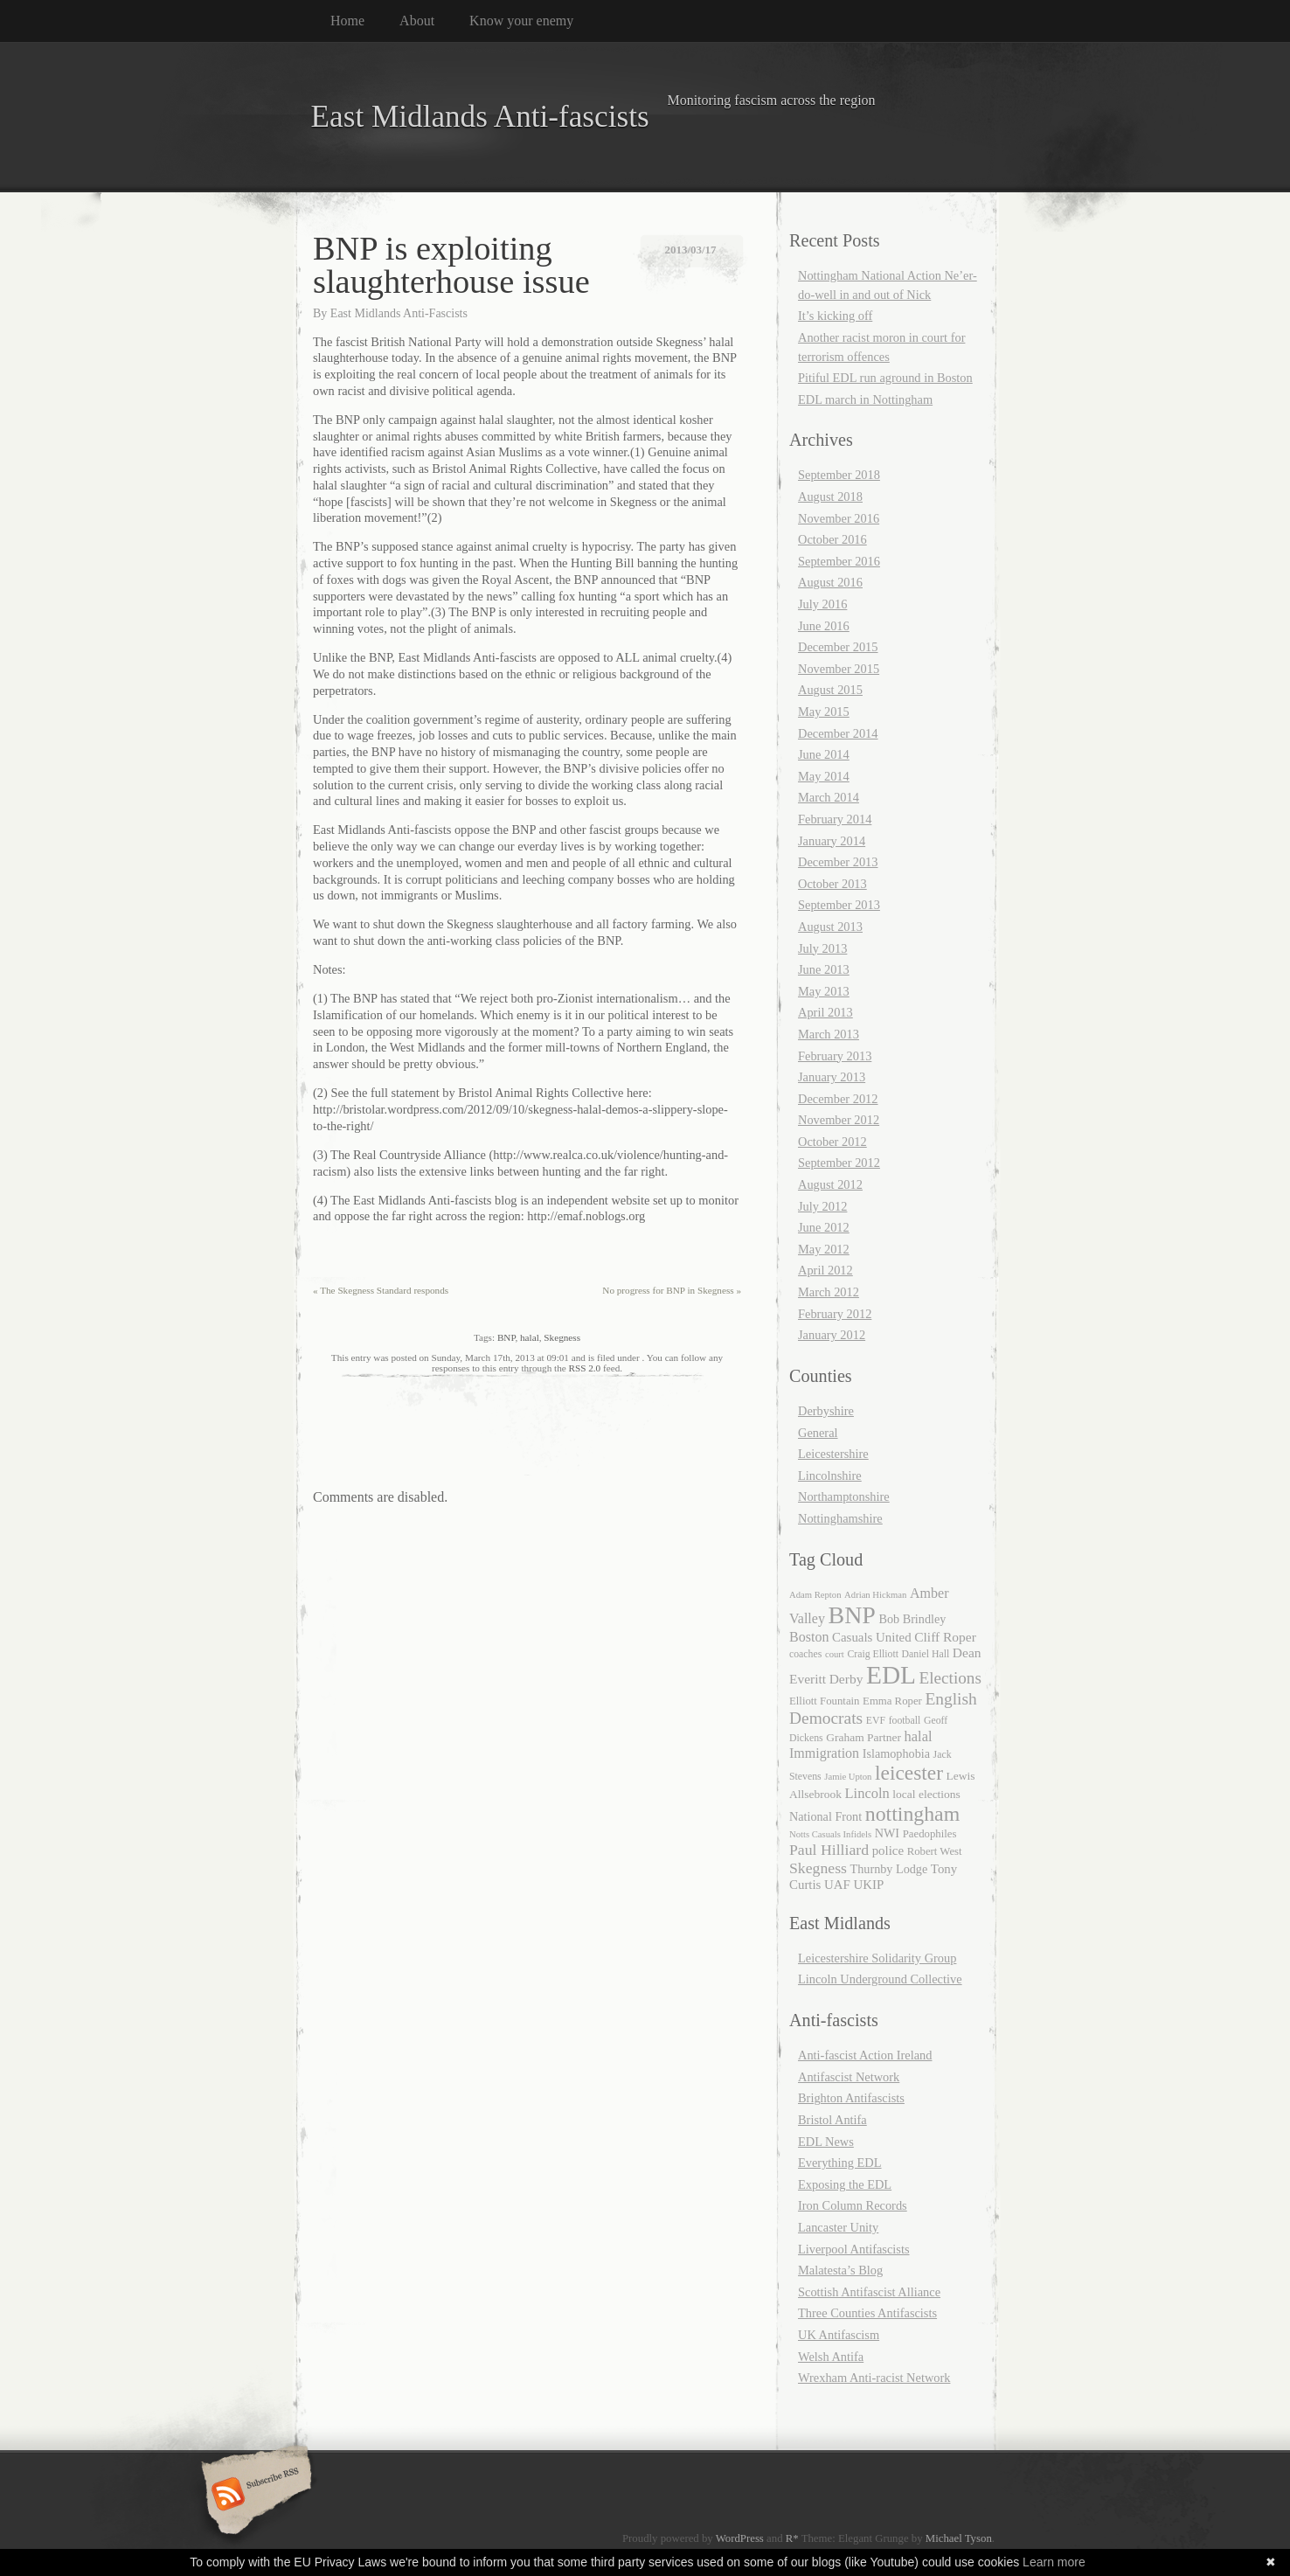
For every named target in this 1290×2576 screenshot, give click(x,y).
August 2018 (830, 496)
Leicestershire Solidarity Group (877, 1958)
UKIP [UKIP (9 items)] (868, 1885)
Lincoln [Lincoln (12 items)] (867, 1793)
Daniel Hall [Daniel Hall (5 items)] (926, 1654)
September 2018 (839, 475)
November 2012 (838, 1120)
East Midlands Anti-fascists (480, 117)
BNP (506, 1337)
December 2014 (838, 733)
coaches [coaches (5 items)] (805, 1654)
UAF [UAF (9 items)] (837, 1885)
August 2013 (830, 927)
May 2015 (824, 712)
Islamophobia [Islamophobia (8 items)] (896, 1753)
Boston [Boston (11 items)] (809, 1636)
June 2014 (824, 754)
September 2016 (839, 561)
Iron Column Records (852, 2205)
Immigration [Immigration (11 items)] (824, 1753)
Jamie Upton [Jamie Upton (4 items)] (847, 1776)
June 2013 (824, 969)
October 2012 (832, 1142)
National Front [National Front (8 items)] (825, 1816)
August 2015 (830, 690)
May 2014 (824, 776)
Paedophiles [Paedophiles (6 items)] (930, 1834)
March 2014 (828, 797)
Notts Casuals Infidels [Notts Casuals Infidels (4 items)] (830, 1834)
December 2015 (838, 647)
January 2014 (831, 841)
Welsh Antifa (830, 2357)
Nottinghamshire (840, 1518)
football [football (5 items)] (905, 1720)
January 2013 (831, 1077)
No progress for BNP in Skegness (671, 1290)
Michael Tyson (959, 2538)
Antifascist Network (848, 2077)
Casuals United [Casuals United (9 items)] (872, 1637)
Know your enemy (521, 20)
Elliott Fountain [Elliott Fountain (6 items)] (824, 1701)
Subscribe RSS (254, 2496)
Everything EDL (840, 2163)
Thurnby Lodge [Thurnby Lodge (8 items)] (889, 1869)
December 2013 (838, 862)
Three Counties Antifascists (867, 2313)
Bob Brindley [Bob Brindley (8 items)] (912, 1619)
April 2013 (825, 1012)
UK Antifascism (838, 2335)
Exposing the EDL (844, 2184)
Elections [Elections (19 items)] (950, 1678)
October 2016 (832, 539)
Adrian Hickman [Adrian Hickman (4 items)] (875, 1595)
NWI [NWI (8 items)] (887, 1833)
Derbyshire (826, 1411)
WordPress (740, 2538)
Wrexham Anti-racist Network (874, 2378)
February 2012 (834, 1314)
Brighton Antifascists (851, 2098)
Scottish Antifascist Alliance (869, 2292)
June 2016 (824, 626)
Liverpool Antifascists (854, 2249)
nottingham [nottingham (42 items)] (912, 1813)
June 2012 (824, 1227)
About (416, 20)
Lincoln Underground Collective (880, 1979)
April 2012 (825, 1270)
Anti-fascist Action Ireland (865, 2055)
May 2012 (824, 1249)
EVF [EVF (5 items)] (875, 1720)
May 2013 (824, 991)
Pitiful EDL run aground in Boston (885, 378)
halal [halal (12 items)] (919, 1736)
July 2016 (822, 604)
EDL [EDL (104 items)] (891, 1675)
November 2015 (838, 669)
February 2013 (834, 1056)
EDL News (826, 2142)
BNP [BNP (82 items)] (852, 1614)
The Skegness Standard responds (380, 1290)
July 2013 (822, 948)
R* (792, 2538)
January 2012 (831, 1335)
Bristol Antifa (832, 2120)
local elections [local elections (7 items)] (926, 1794)
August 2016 (830, 582)
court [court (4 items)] (834, 1654)
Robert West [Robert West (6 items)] (934, 1851)
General (818, 1433)
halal (529, 1337)
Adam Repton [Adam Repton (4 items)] (815, 1595)
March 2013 (828, 1034)
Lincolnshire (830, 1475)
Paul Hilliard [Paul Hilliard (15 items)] (829, 1849)
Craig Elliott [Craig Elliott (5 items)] (872, 1654)
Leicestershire (833, 1454)
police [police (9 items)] (888, 1850)
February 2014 (834, 819)
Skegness (562, 1337)
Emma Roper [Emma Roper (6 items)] (892, 1701)
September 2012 (839, 1163)
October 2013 (832, 884)
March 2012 (828, 1292)
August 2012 (830, 1184)
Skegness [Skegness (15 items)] (818, 1868)
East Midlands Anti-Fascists (399, 313)
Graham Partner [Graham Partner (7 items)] (863, 1737)
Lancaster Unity (838, 2227)
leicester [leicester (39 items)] (909, 1772)
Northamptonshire (844, 1496)
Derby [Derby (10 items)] (846, 1678)
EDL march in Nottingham (865, 399)
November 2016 (838, 518)
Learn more (1054, 2562)
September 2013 (839, 905)
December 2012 (838, 1099)
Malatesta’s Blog (840, 2270)
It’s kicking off (835, 316)
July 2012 (822, 1206)
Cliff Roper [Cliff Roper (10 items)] (945, 1636)
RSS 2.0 (585, 1368)
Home (347, 20)
